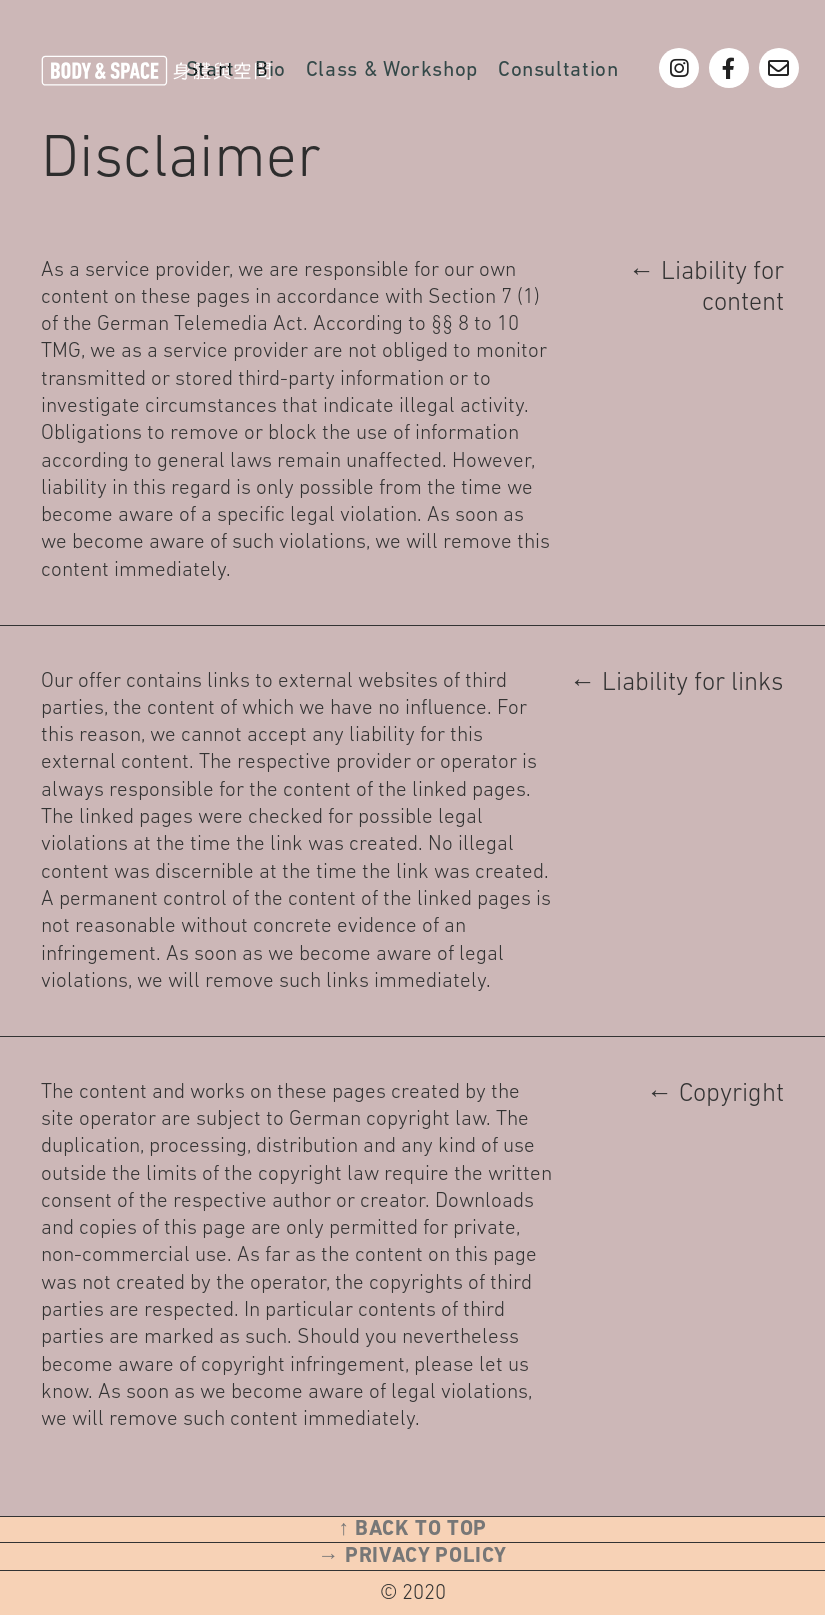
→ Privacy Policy (412, 1556)
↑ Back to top (412, 1529)
